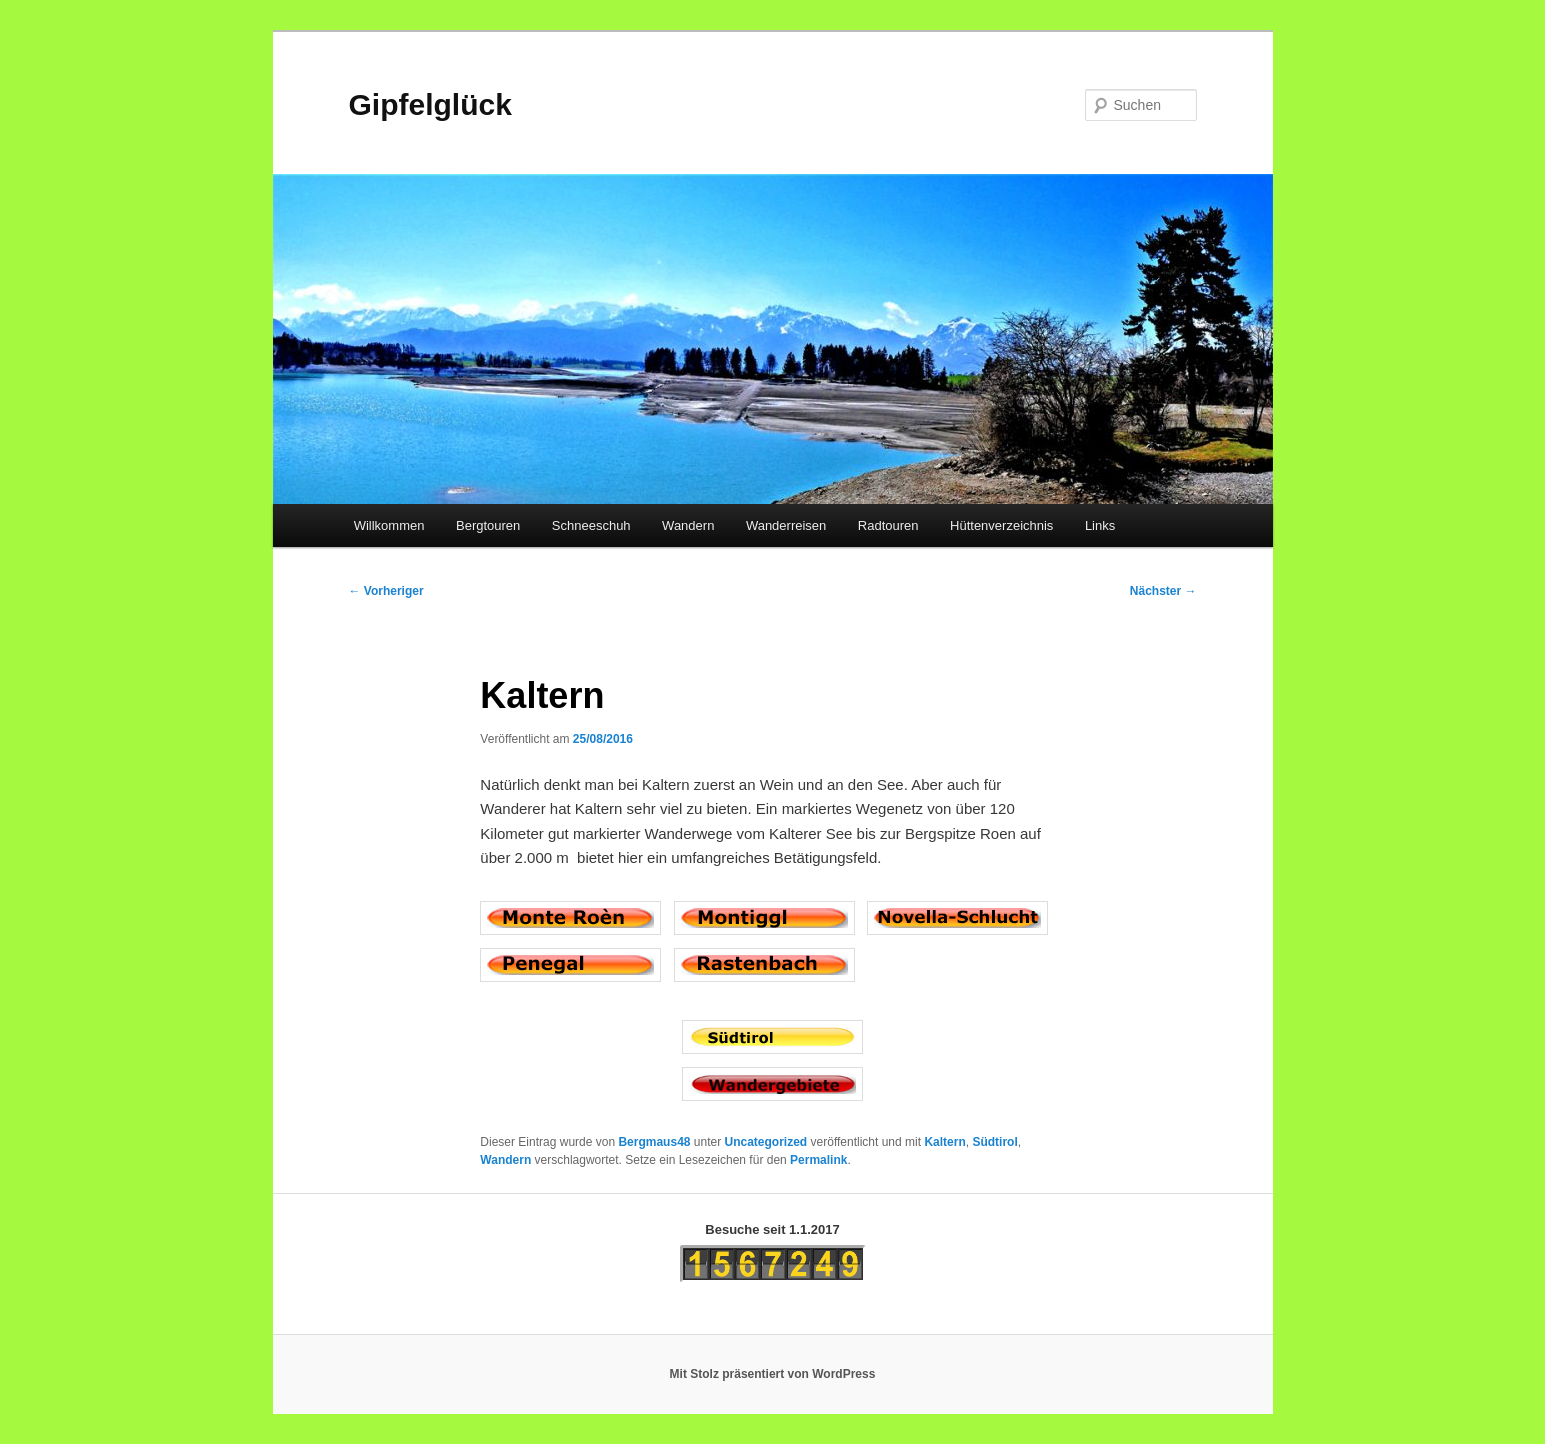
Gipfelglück (430, 104)
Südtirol (994, 1142)
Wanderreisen (786, 525)
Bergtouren (488, 525)
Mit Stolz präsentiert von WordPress (773, 1374)
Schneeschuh (591, 525)
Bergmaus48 (654, 1142)
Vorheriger (386, 591)
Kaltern (944, 1142)
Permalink (818, 1160)
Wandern (688, 525)
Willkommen (389, 525)
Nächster (1163, 591)
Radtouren (888, 525)
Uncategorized (766, 1142)
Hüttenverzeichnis (1001, 525)
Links (1100, 525)
